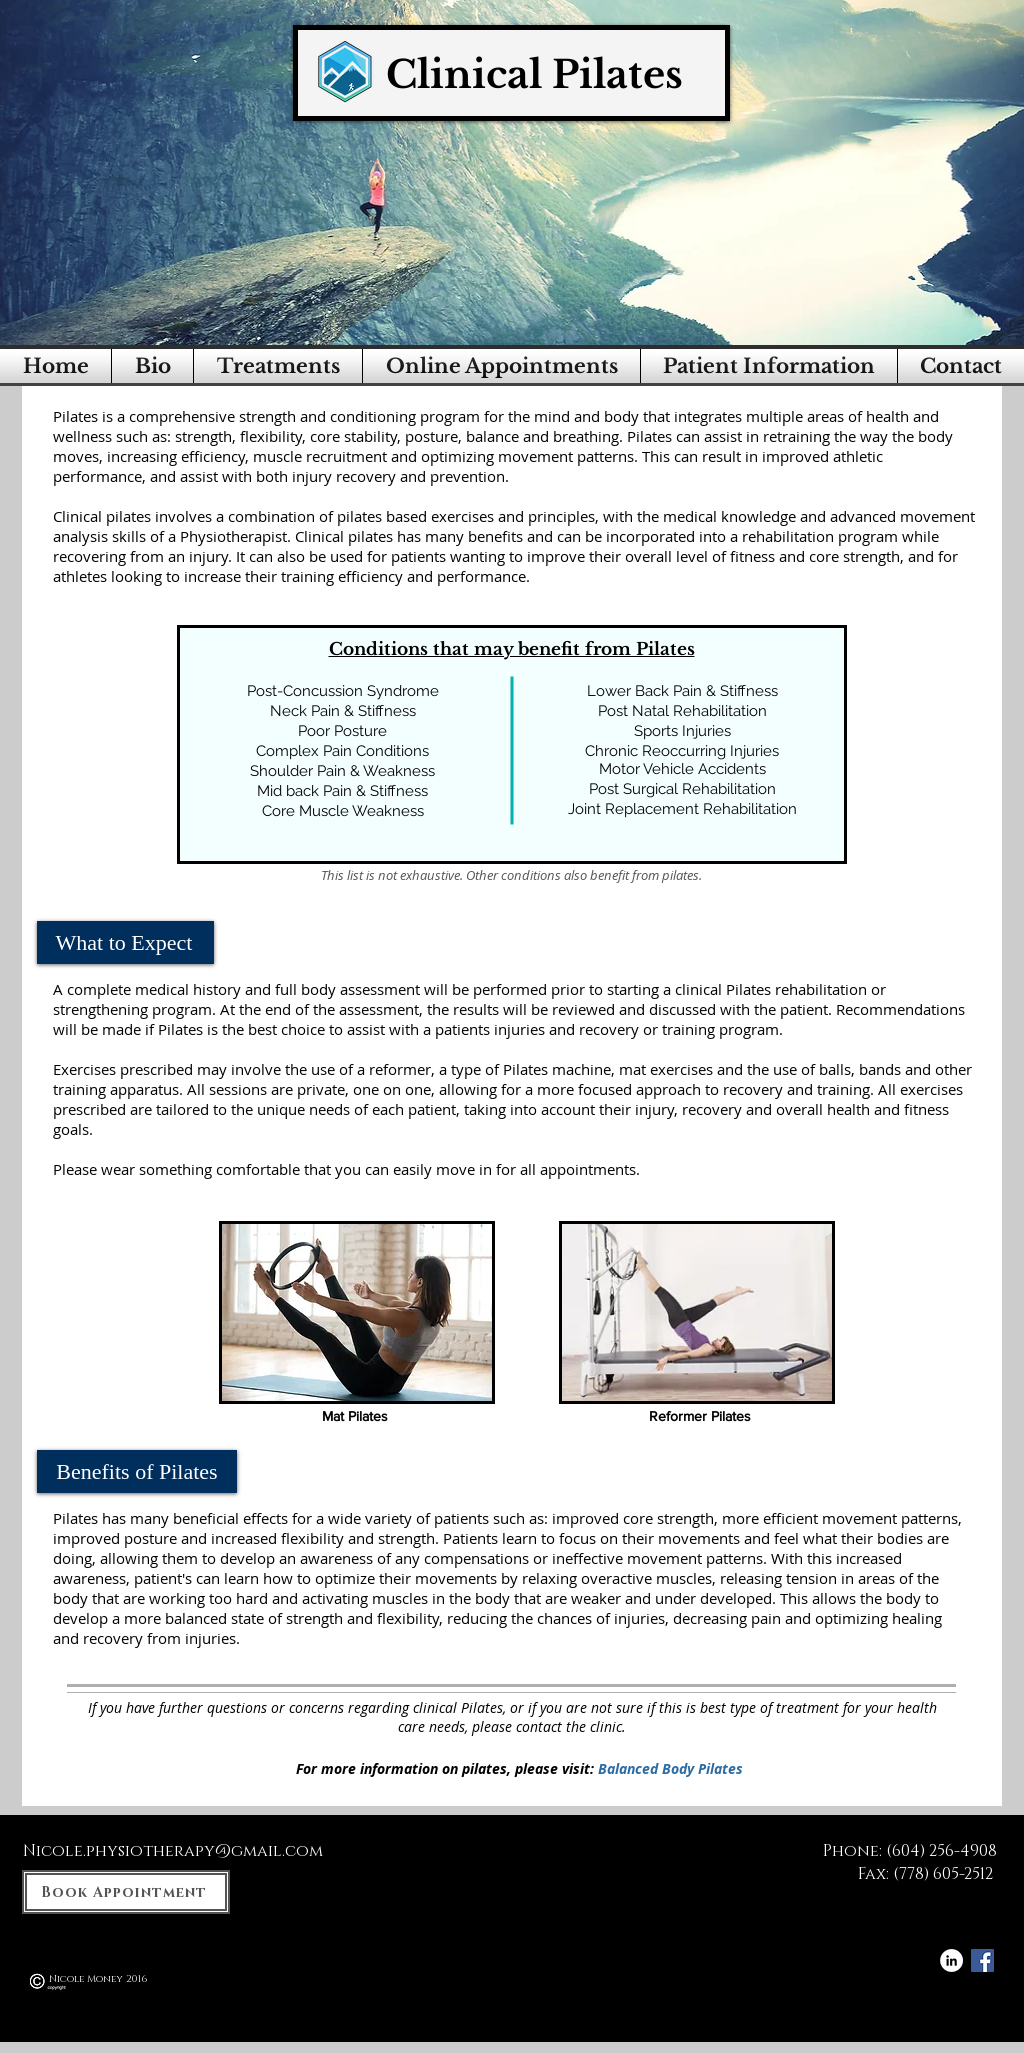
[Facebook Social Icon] (982, 1960)
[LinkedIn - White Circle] (951, 1960)
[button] (278, 366)
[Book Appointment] (126, 1892)
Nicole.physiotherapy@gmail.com (173, 1851)
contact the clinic (569, 1726)
